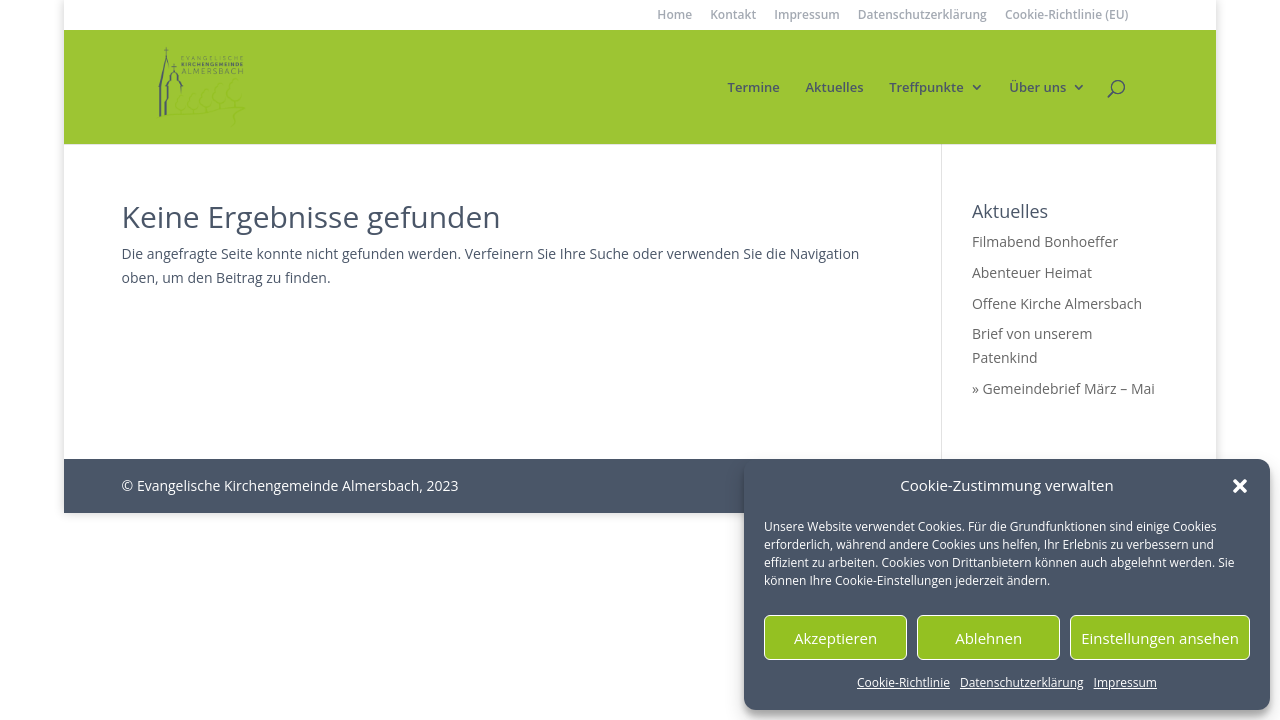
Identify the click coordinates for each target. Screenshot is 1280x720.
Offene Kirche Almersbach (1057, 303)
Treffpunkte (926, 88)
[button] (1240, 486)
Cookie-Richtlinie (903, 682)
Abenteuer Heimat (1032, 272)
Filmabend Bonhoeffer (1045, 241)
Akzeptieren (835, 638)
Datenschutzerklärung (1022, 682)
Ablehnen (988, 638)
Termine (754, 88)
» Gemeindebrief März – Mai (1063, 388)
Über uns (1037, 88)
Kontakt (733, 16)
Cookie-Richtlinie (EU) (1067, 16)
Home (674, 16)
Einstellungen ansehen (1160, 638)
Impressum (1125, 682)
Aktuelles (834, 88)
